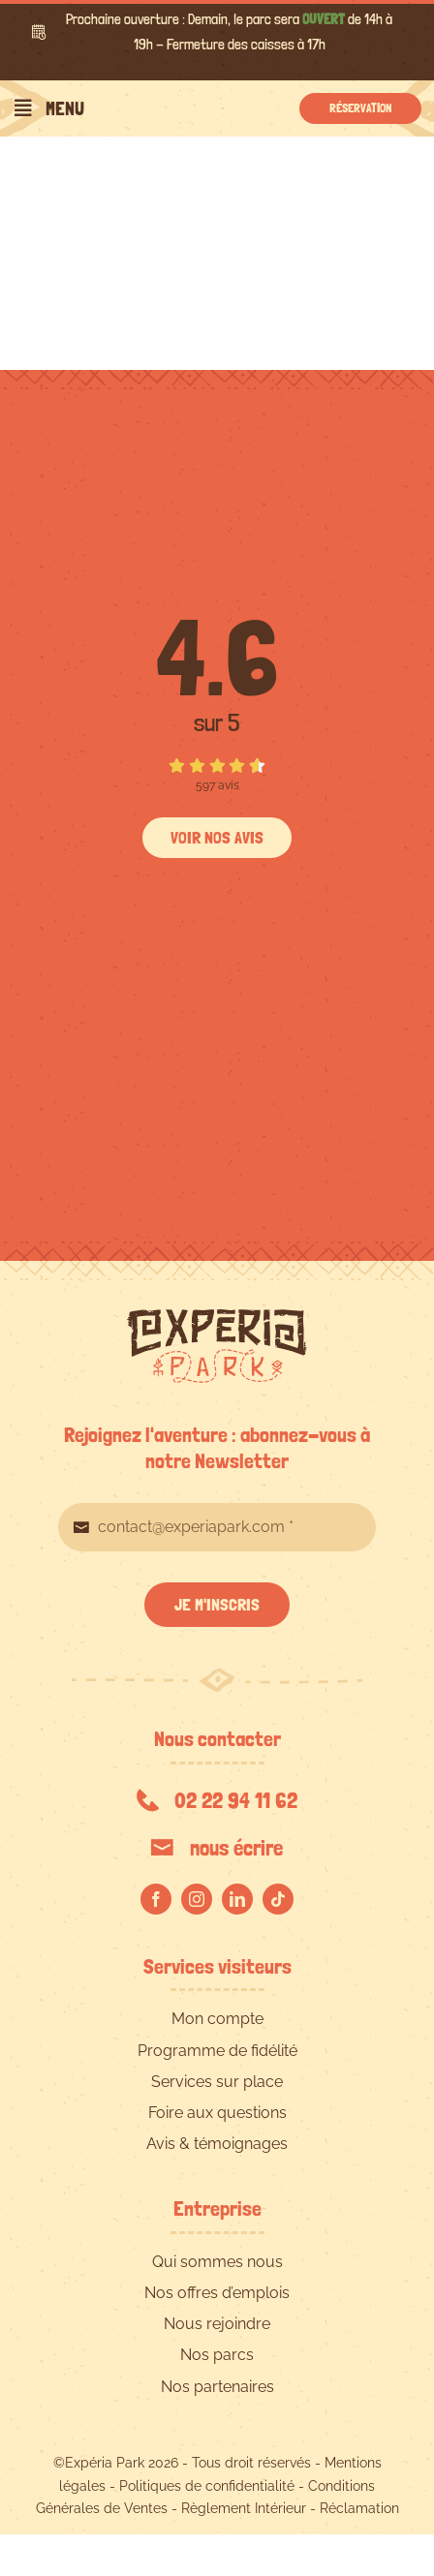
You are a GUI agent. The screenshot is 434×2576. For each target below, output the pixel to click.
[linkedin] (237, 1899)
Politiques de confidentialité (206, 2486)
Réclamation (359, 2508)
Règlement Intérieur (243, 2508)
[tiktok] (278, 1899)
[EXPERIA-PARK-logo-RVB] (217, 1316)
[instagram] (196, 1899)
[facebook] (155, 1899)
